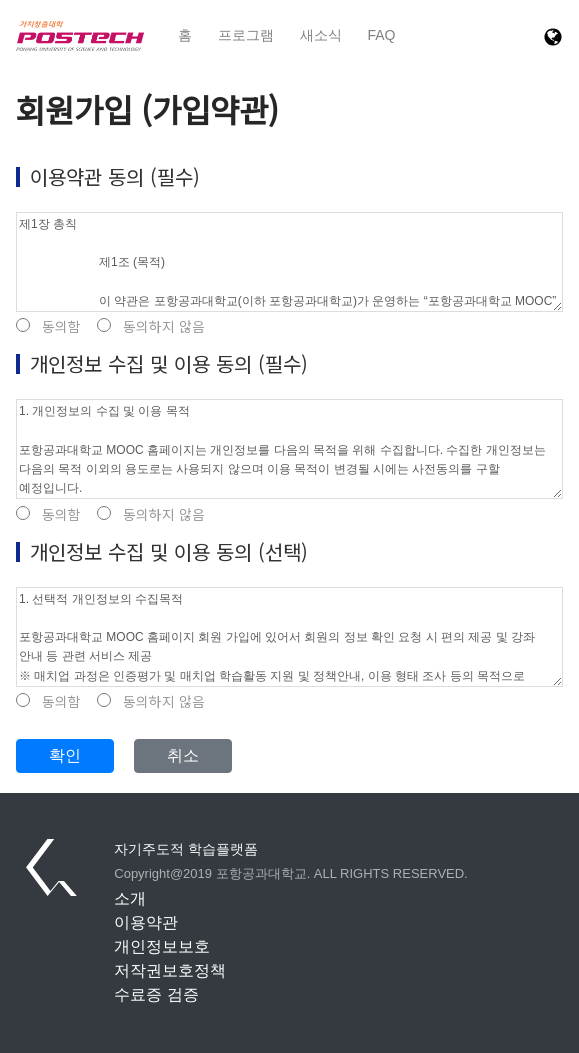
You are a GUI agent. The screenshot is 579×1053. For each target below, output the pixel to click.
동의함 (48, 326)
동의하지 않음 (151, 326)
